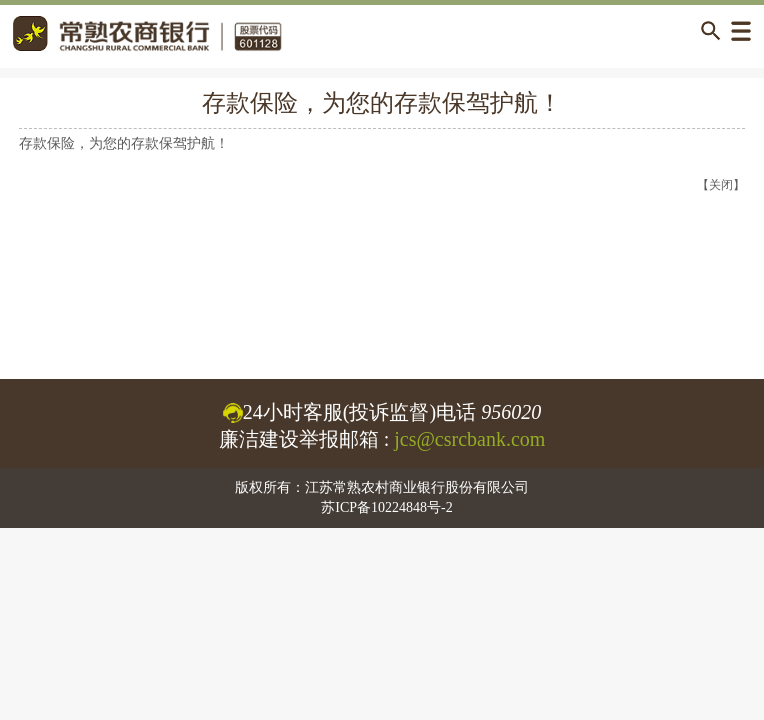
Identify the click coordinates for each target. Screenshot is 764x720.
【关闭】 (721, 185)
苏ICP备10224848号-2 (386, 507)
